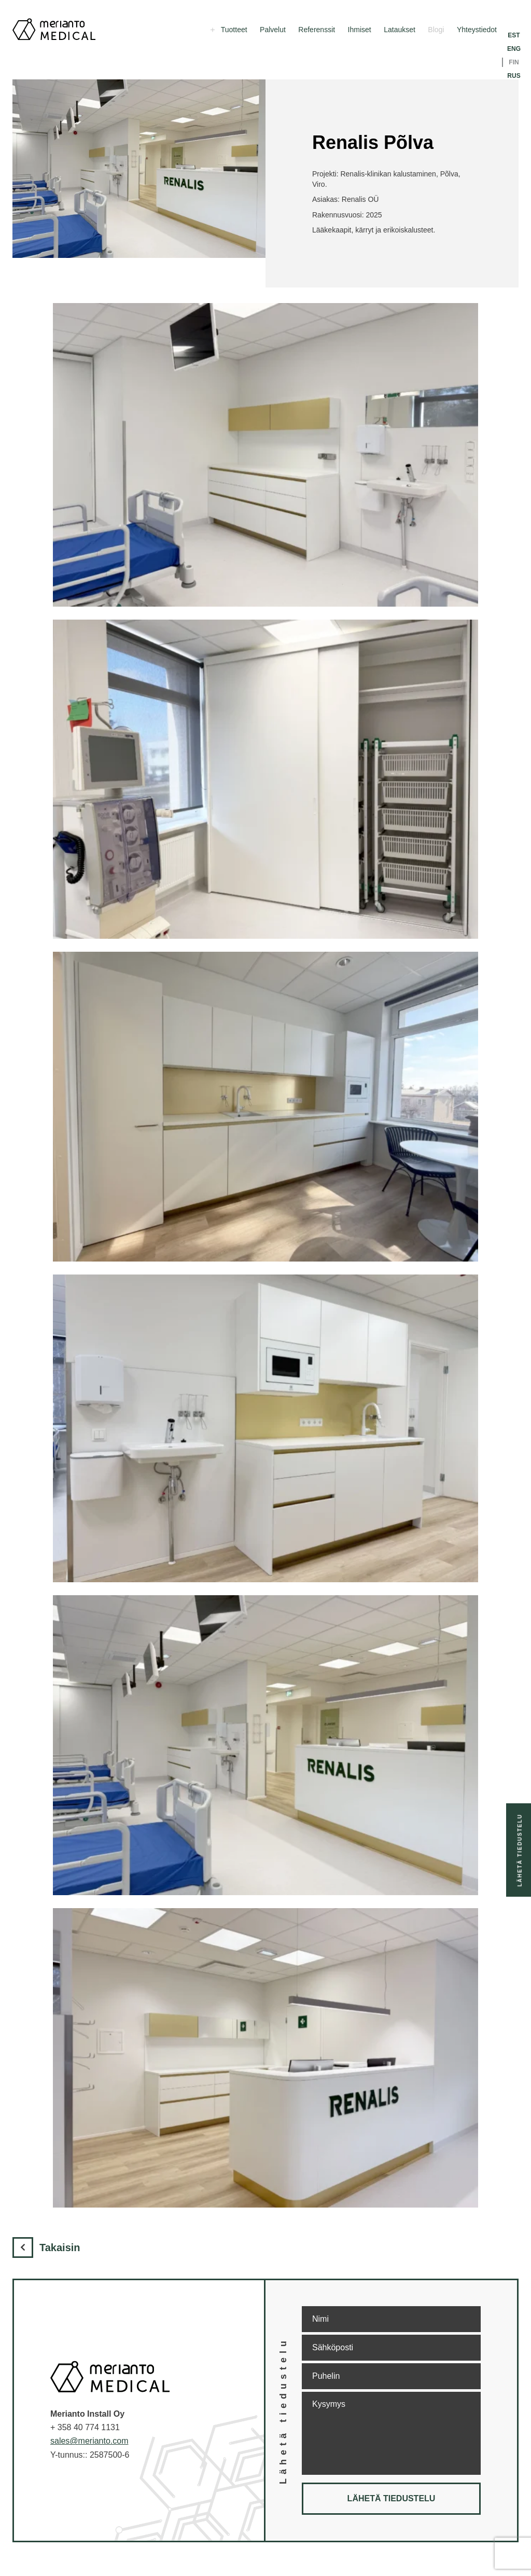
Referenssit (316, 29)
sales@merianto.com (89, 2440)
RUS (513, 75)
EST (514, 35)
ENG (514, 48)
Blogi (436, 29)
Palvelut (273, 29)
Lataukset (399, 29)
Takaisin (46, 2247)
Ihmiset (359, 29)
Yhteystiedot (477, 29)
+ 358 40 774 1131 (85, 2427)
